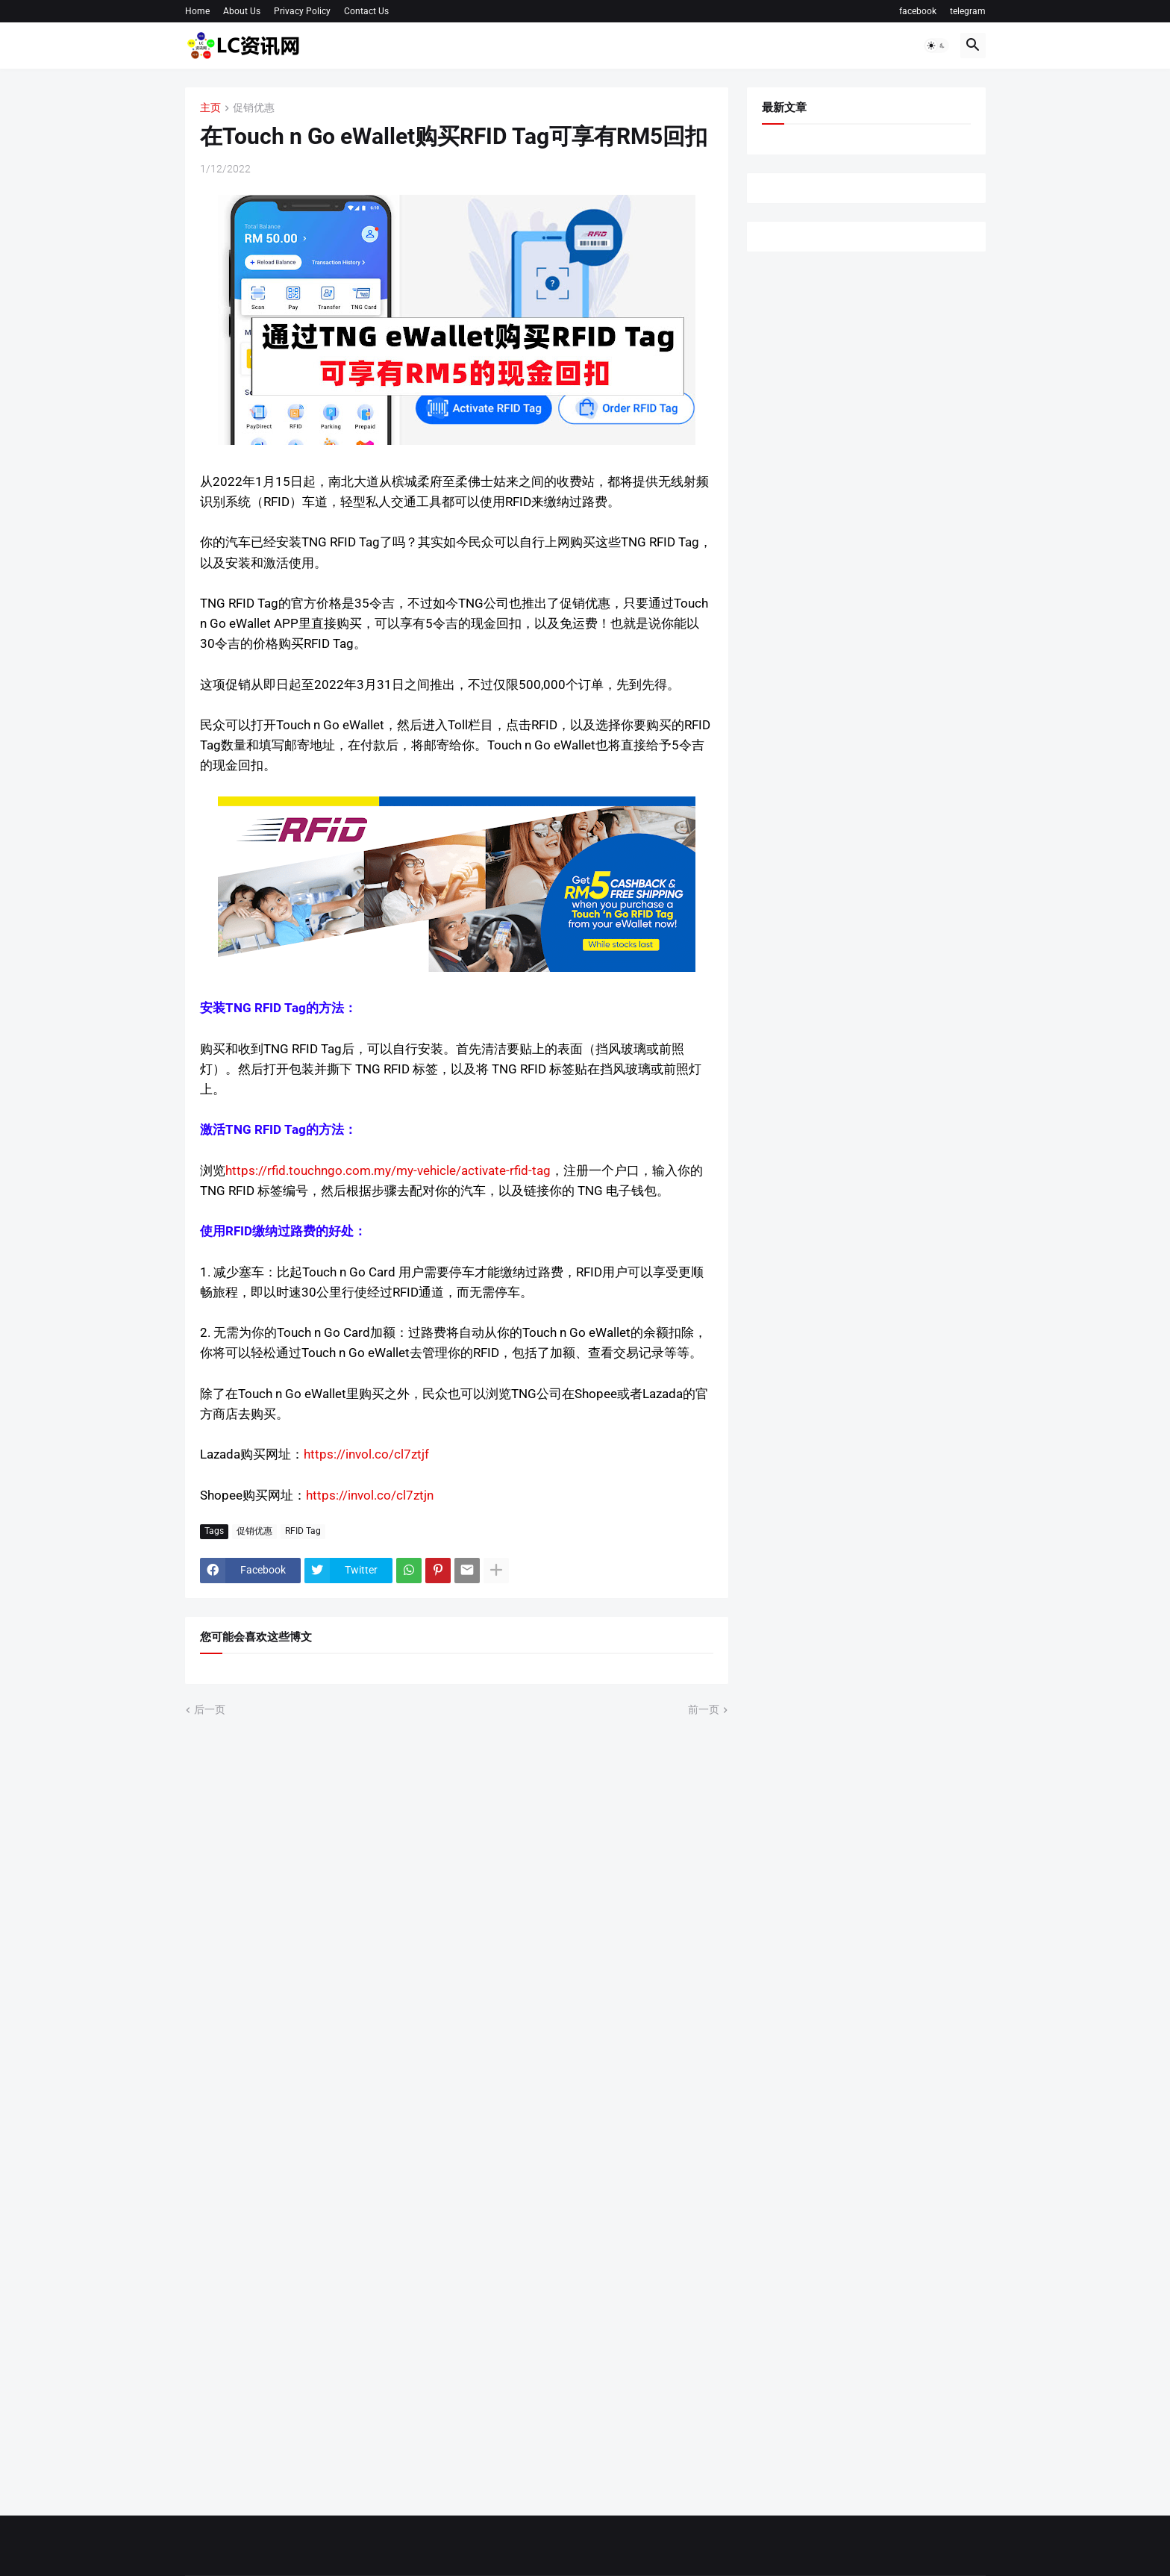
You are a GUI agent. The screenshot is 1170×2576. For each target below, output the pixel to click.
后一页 (209, 1709)
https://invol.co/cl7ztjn (370, 1495)
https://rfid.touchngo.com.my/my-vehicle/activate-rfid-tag (388, 1170)
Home (197, 11)
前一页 (703, 1709)
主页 (210, 107)
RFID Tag (303, 1531)
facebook (917, 11)
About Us (241, 11)
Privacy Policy (302, 11)
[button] (936, 45)
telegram (968, 11)
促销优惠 (254, 107)
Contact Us (366, 11)
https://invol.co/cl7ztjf (366, 1454)
